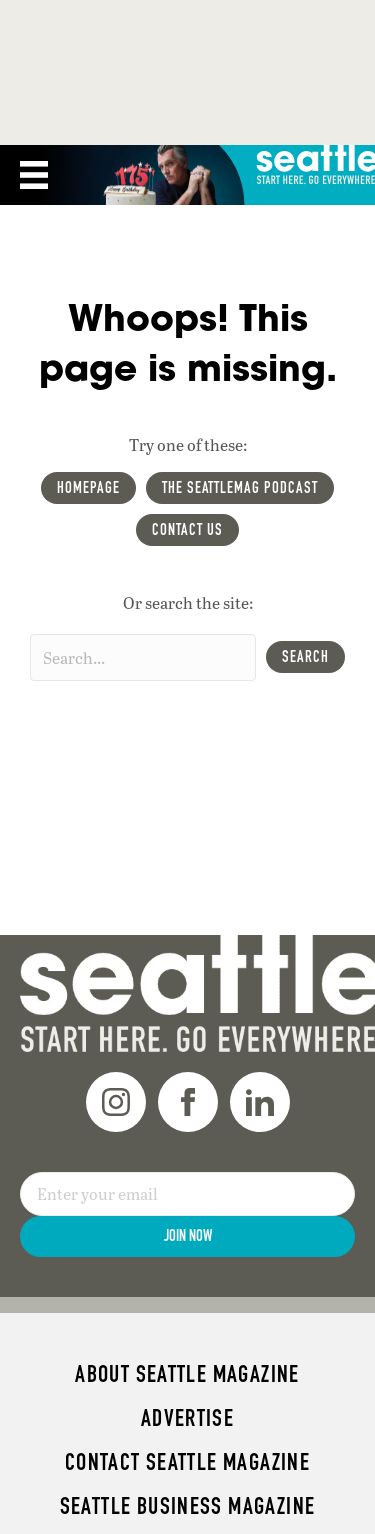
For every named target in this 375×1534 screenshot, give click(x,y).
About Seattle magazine (187, 1374)
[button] (305, 657)
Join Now (188, 1235)
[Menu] (34, 175)
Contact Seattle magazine (187, 1462)
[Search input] (143, 657)
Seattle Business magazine (188, 1506)
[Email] (187, 1194)
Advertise (187, 1418)
